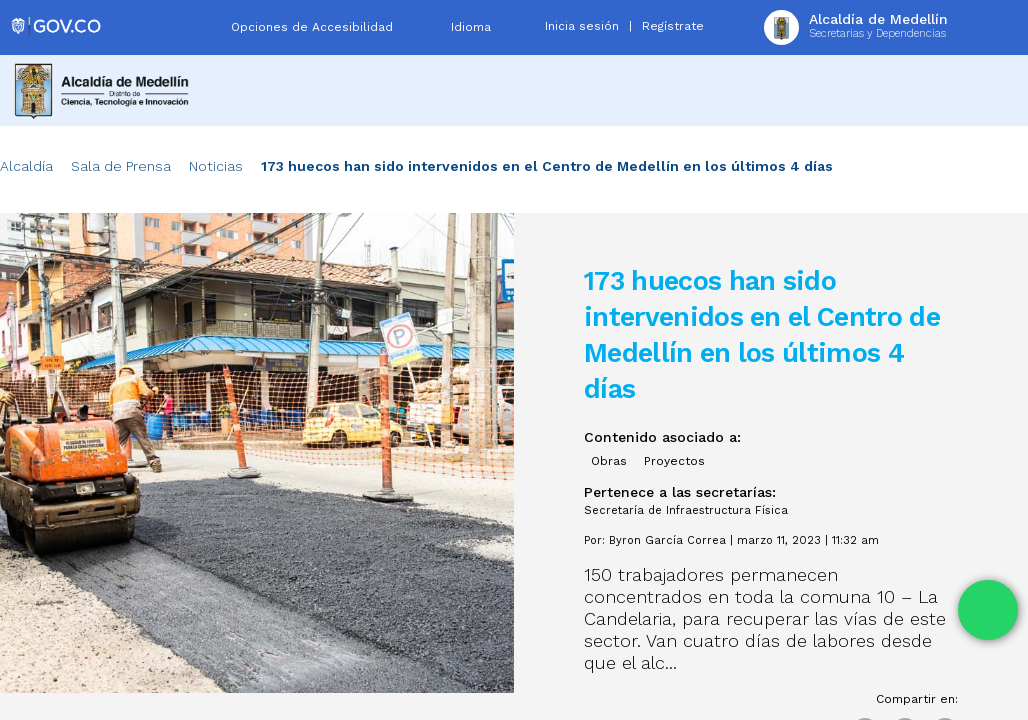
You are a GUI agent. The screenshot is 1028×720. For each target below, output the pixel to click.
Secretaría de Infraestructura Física (686, 510)
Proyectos (674, 461)
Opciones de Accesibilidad (312, 27)
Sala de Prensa (121, 166)
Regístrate (673, 26)
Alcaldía (26, 166)
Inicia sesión (582, 26)
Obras (609, 461)
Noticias (216, 166)
